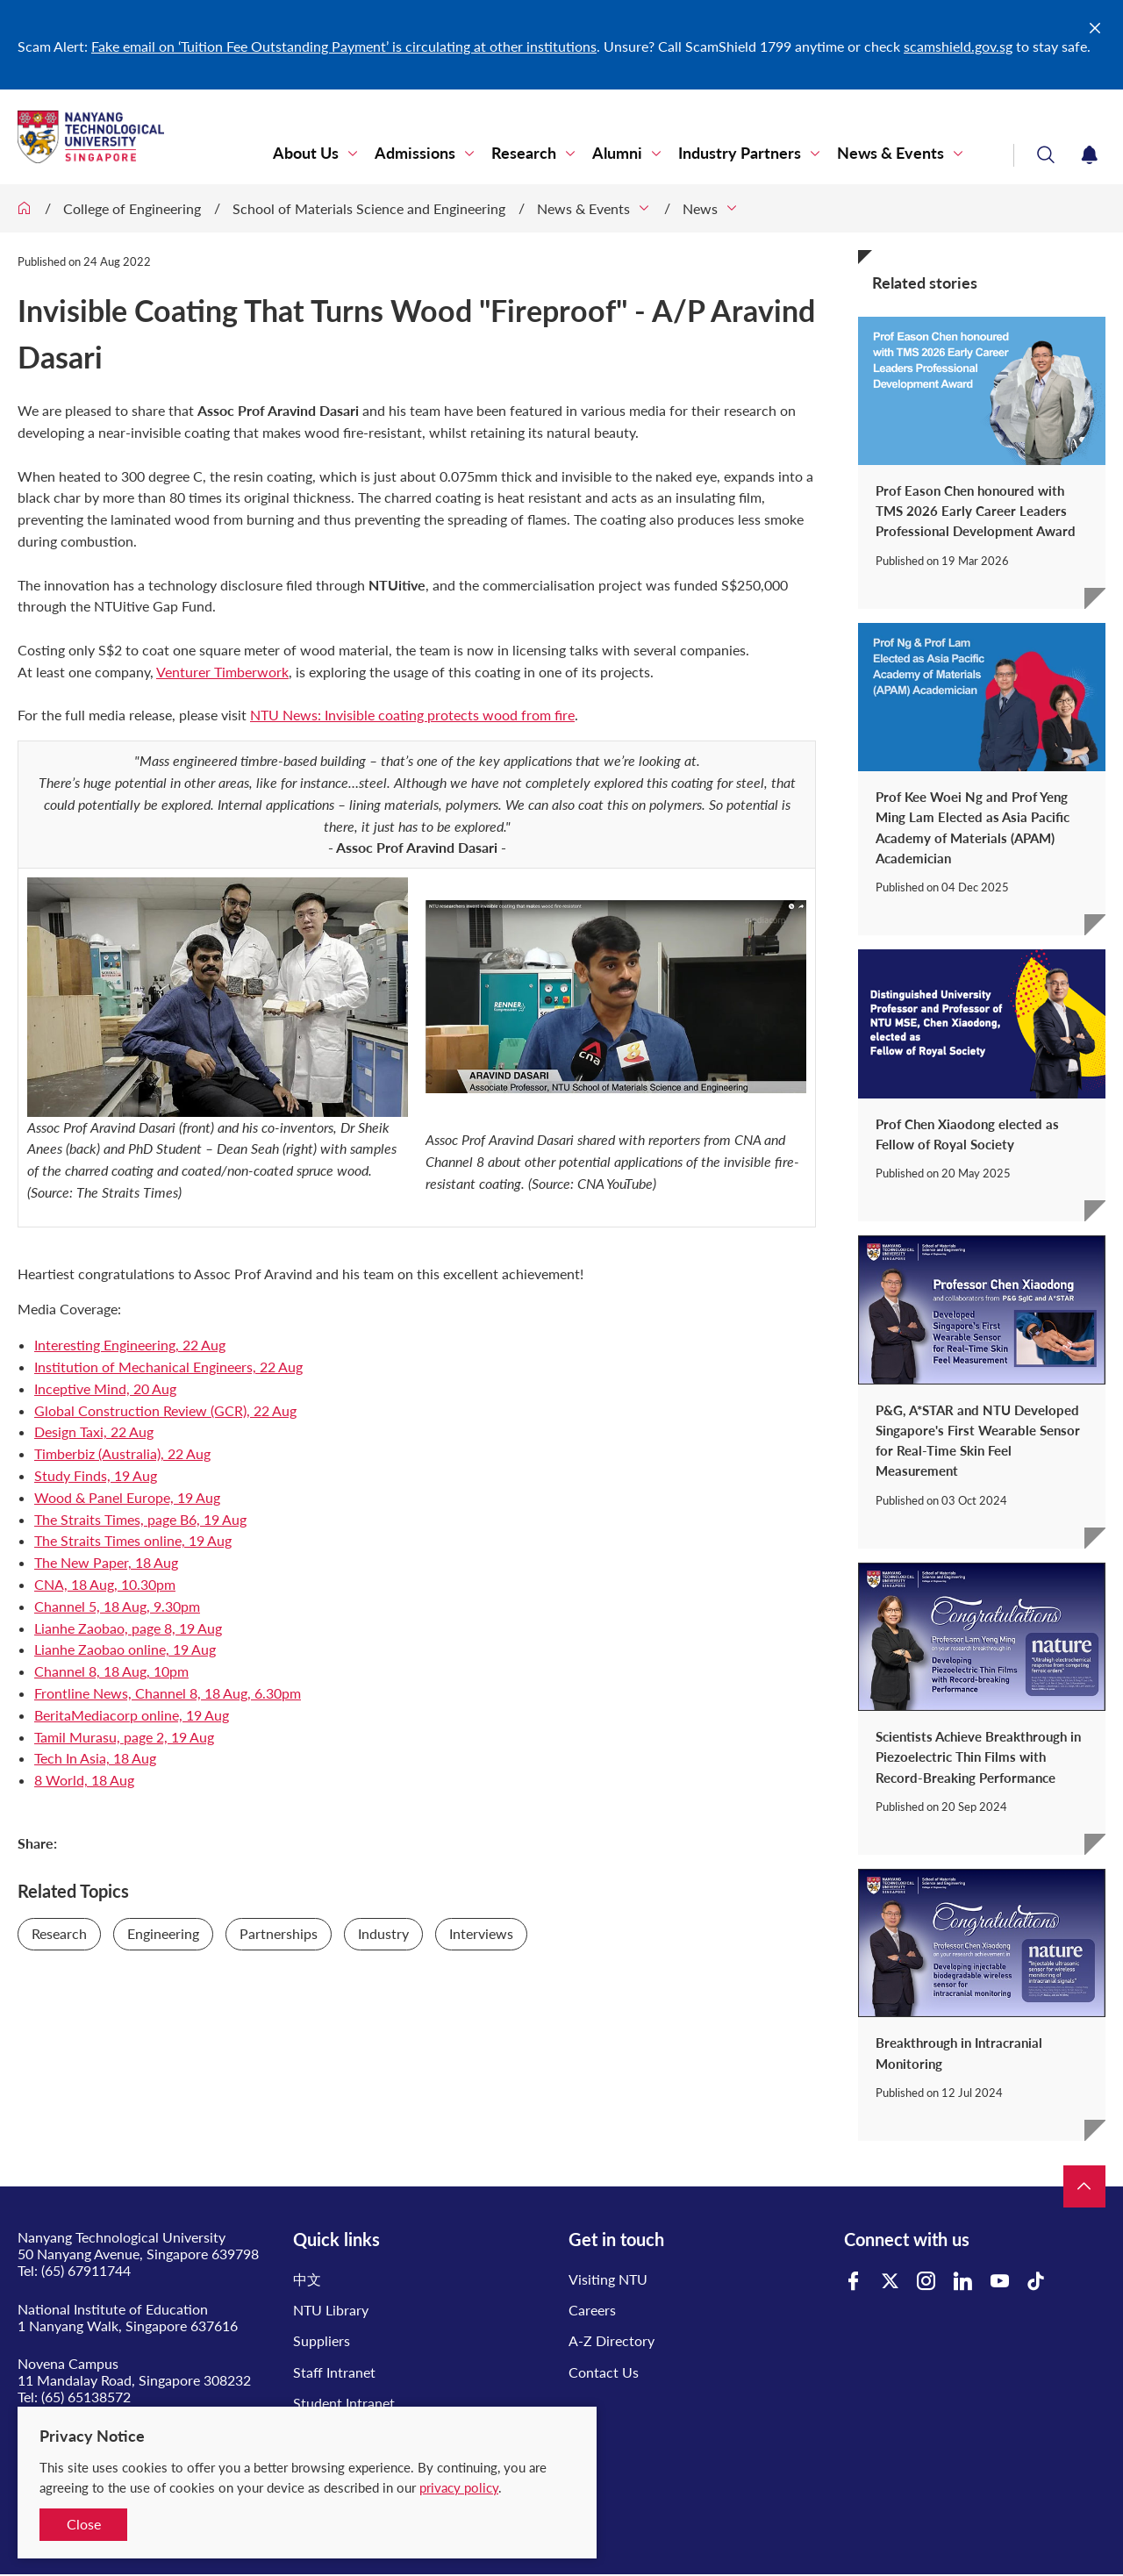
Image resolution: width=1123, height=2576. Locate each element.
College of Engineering (132, 208)
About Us (306, 153)
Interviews (481, 1933)
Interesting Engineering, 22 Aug (129, 1344)
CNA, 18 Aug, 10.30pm (104, 1584)
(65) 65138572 (86, 2396)
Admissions (415, 153)
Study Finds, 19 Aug (95, 1475)
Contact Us (604, 2372)
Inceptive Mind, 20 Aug (105, 1388)
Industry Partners (739, 153)
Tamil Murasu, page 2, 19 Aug (124, 1736)
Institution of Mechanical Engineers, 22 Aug (168, 1366)
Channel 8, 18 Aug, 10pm (111, 1671)
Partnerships (279, 1933)
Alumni (617, 153)
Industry (383, 1933)
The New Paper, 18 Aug (106, 1562)
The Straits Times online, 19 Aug (133, 1540)
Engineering (163, 1933)
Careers (592, 2309)
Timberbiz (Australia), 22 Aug (122, 1453)
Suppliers (321, 2340)
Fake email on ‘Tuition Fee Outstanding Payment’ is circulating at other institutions (344, 46)
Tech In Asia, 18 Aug (95, 1758)
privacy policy (458, 2487)
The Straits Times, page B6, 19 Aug (140, 1519)
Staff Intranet (334, 2372)
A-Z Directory (611, 2340)
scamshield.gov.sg (958, 46)
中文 (307, 2279)
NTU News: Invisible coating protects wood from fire (412, 714)
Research (523, 153)
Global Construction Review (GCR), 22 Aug (165, 1410)
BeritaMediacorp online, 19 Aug (131, 1715)
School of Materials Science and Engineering (368, 208)
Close (84, 2523)
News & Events (890, 153)
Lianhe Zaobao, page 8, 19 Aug (128, 1628)
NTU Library (330, 2309)
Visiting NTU (608, 2279)
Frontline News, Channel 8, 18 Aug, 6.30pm (167, 1693)
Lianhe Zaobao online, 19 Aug (125, 1649)
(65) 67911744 (86, 2270)
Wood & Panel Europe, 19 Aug (127, 1497)
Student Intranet (344, 2402)
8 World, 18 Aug (84, 1779)
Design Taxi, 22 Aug (94, 1431)
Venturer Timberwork (222, 671)
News (700, 208)
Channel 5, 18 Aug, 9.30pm (117, 1606)
